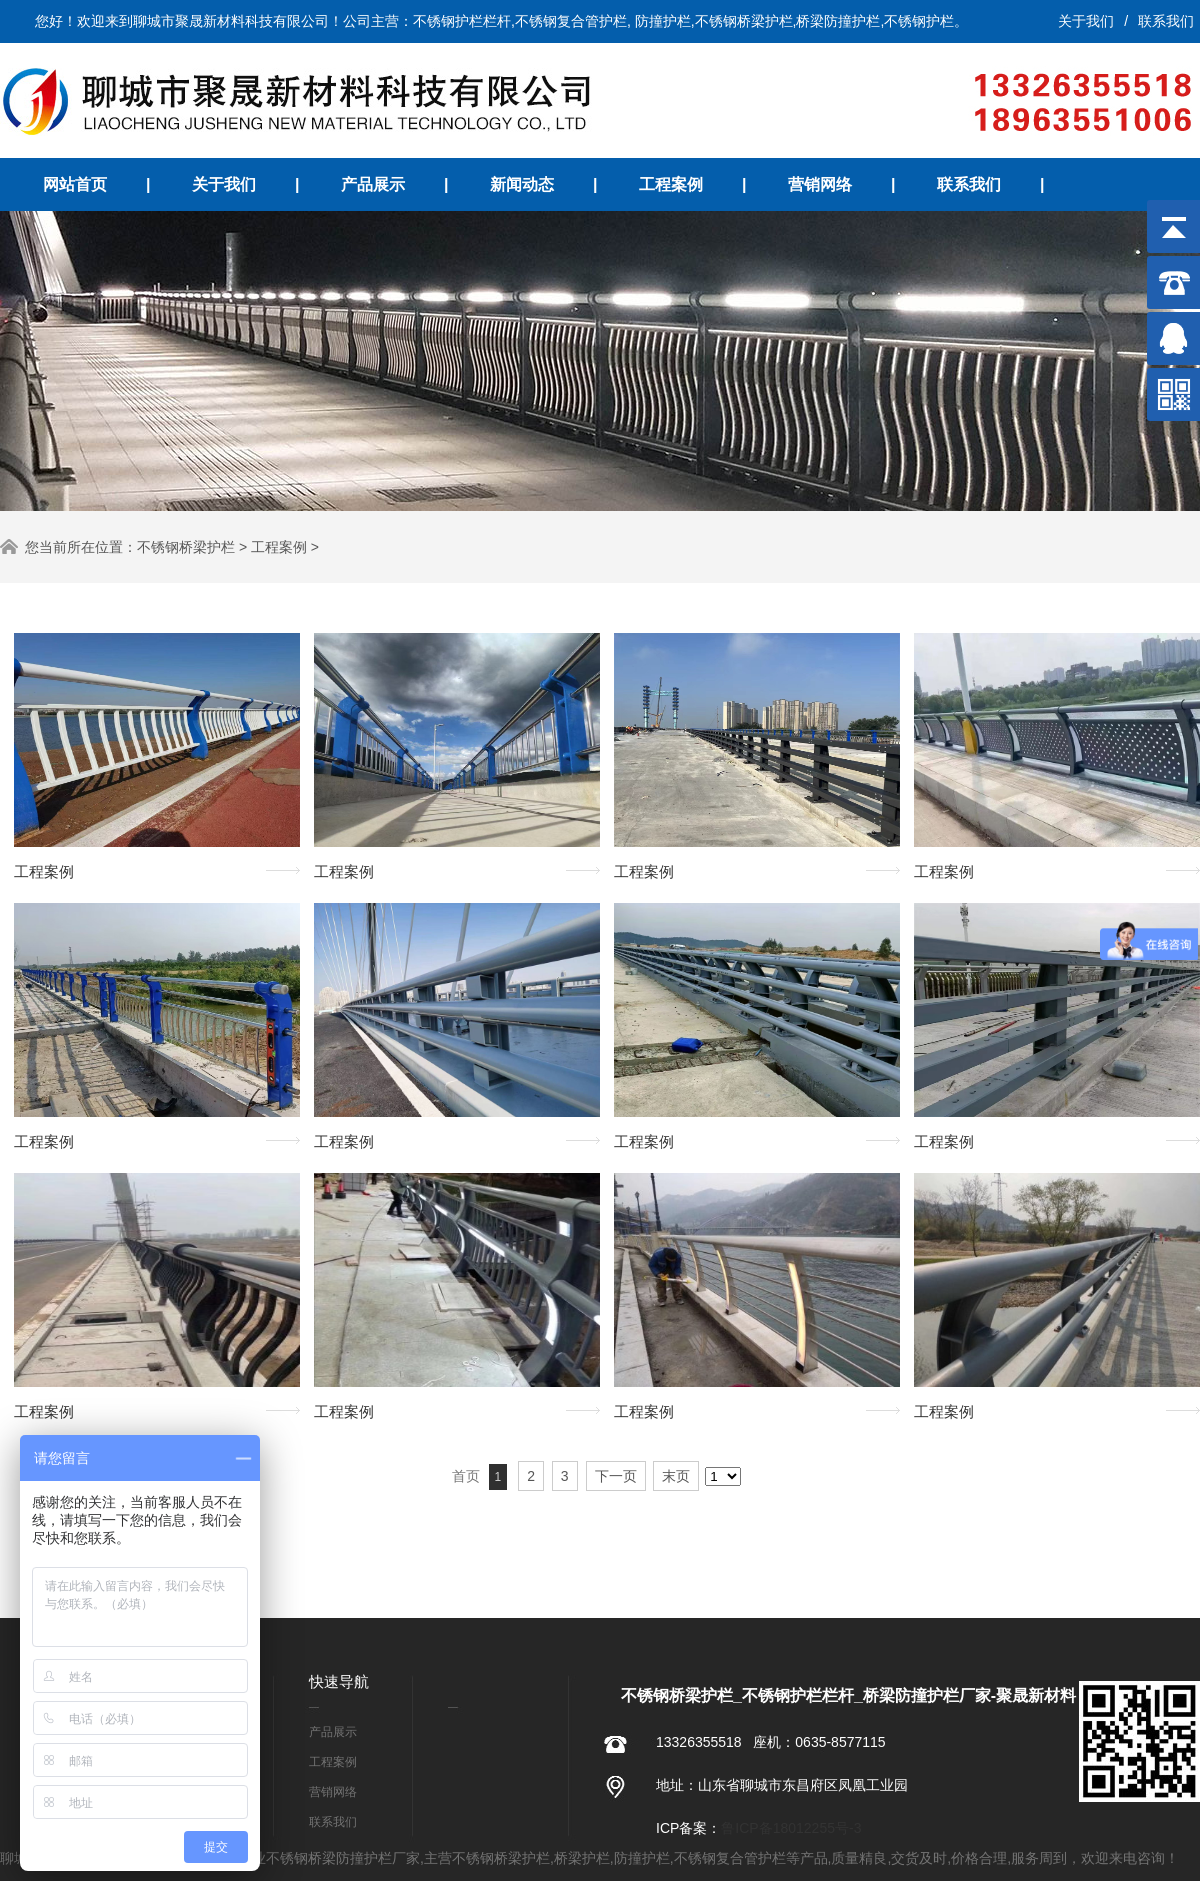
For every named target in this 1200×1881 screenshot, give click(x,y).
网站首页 (75, 184)
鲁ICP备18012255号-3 (791, 1828)
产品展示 (373, 184)
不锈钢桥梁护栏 (186, 547)
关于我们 (1086, 21)
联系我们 (1166, 21)
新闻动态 (522, 184)
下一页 (616, 1476)
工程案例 (671, 184)
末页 (676, 1476)
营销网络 (820, 184)
